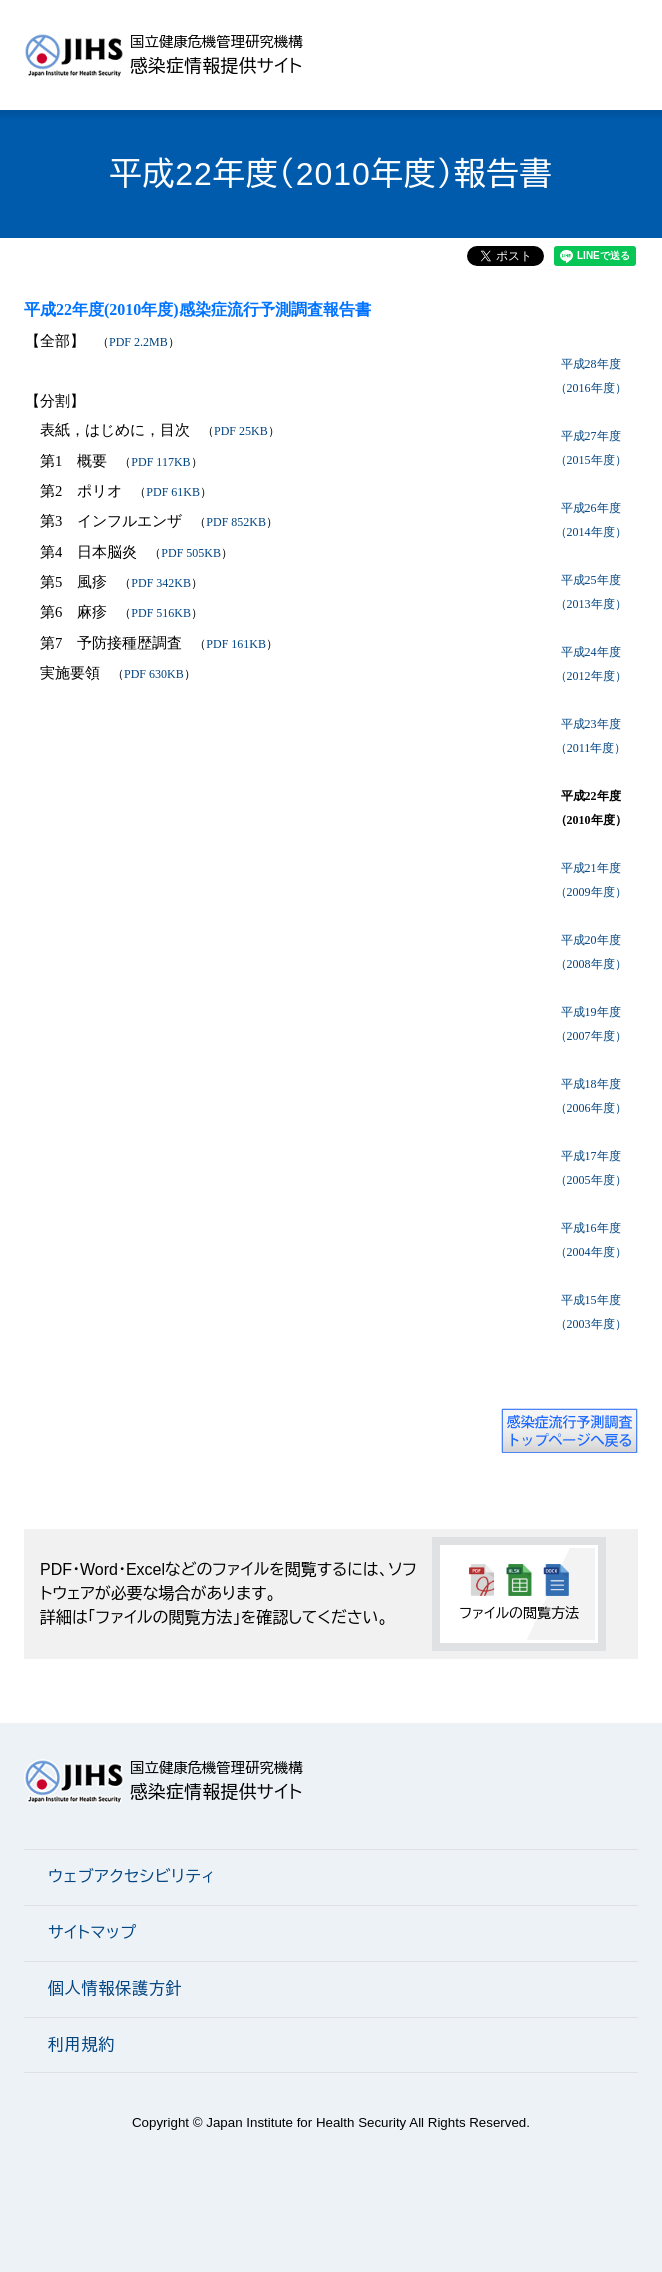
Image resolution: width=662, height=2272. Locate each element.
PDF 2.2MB (138, 342)
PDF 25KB (241, 431)
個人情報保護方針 (115, 1988)
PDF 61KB (173, 492)
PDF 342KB (161, 583)
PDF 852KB (236, 522)
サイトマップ (92, 1932)
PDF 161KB (236, 644)
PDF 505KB (191, 553)
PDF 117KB (160, 462)
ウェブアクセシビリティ (131, 1876)
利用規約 (81, 2044)
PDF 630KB (154, 674)
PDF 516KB (161, 613)
